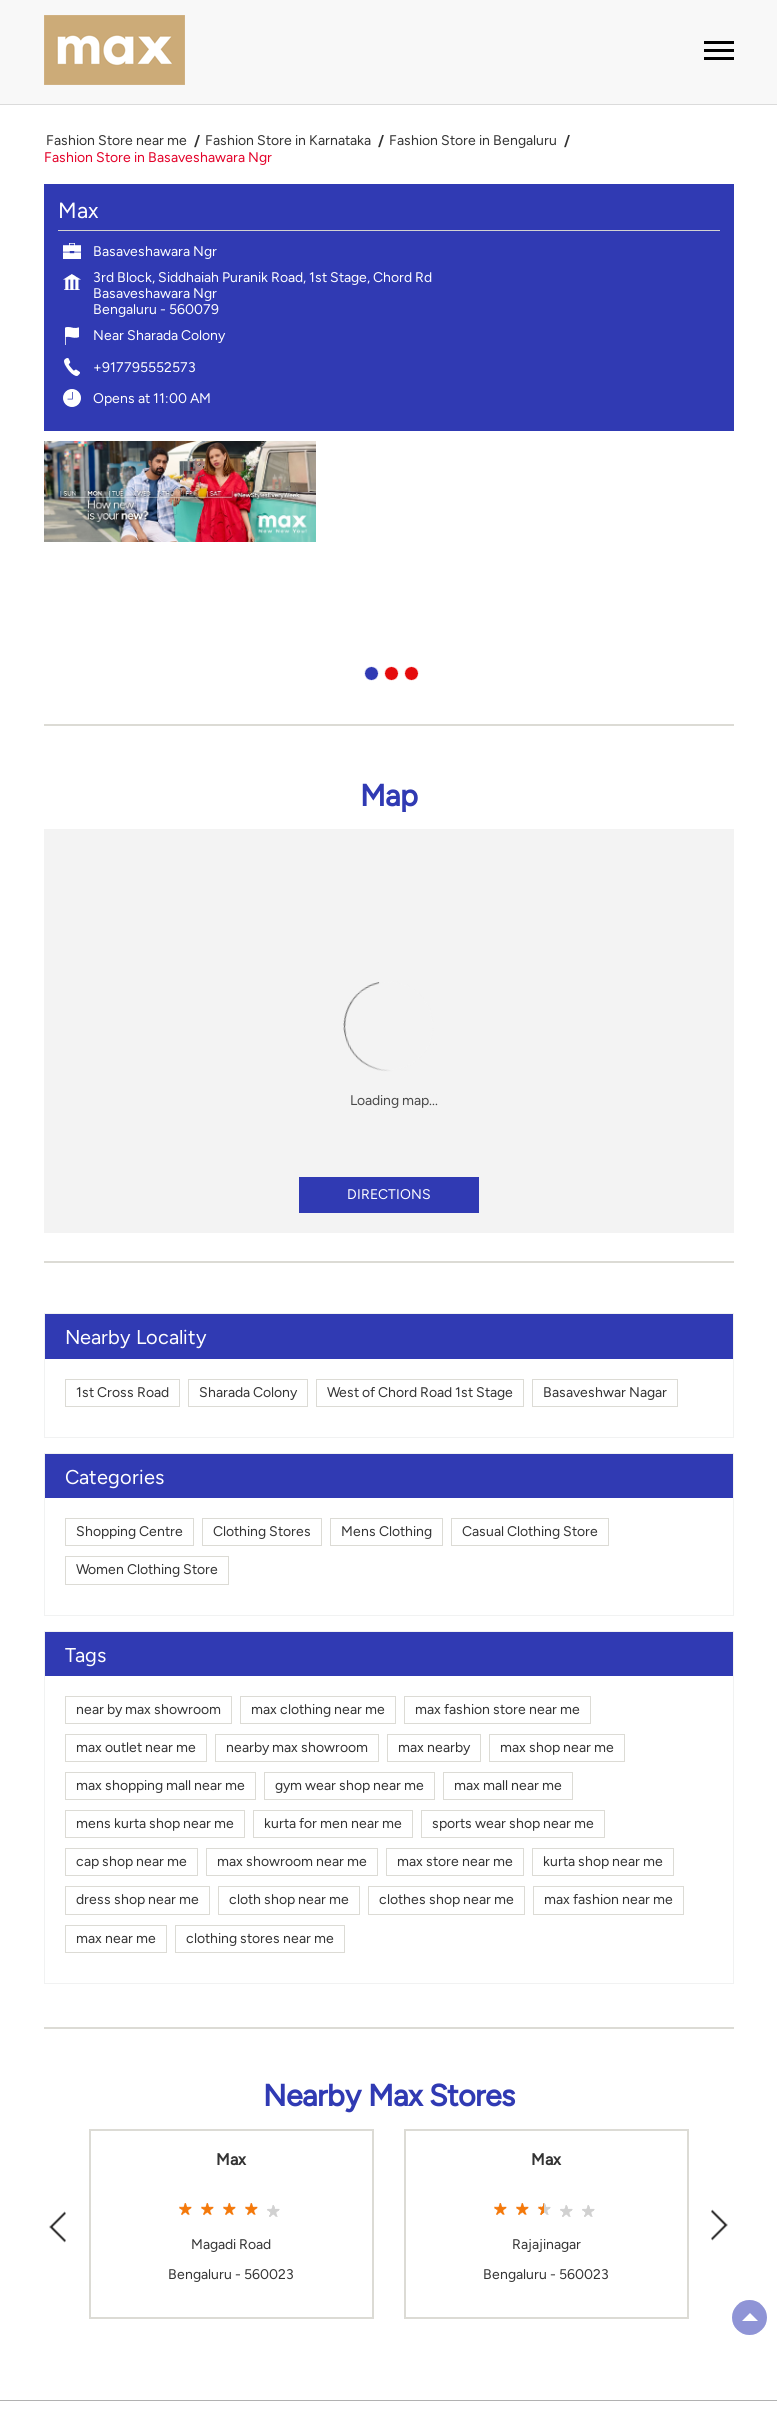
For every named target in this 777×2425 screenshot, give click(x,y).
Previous (58, 2224)
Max (231, 2160)
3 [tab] (409, 671)
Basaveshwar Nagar (605, 1392)
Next (720, 2224)
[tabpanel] (389, 491)
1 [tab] (369, 671)
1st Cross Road (122, 1392)
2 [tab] (389, 671)
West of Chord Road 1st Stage (420, 1392)
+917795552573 (144, 367)
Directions (389, 1194)
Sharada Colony (248, 1392)
